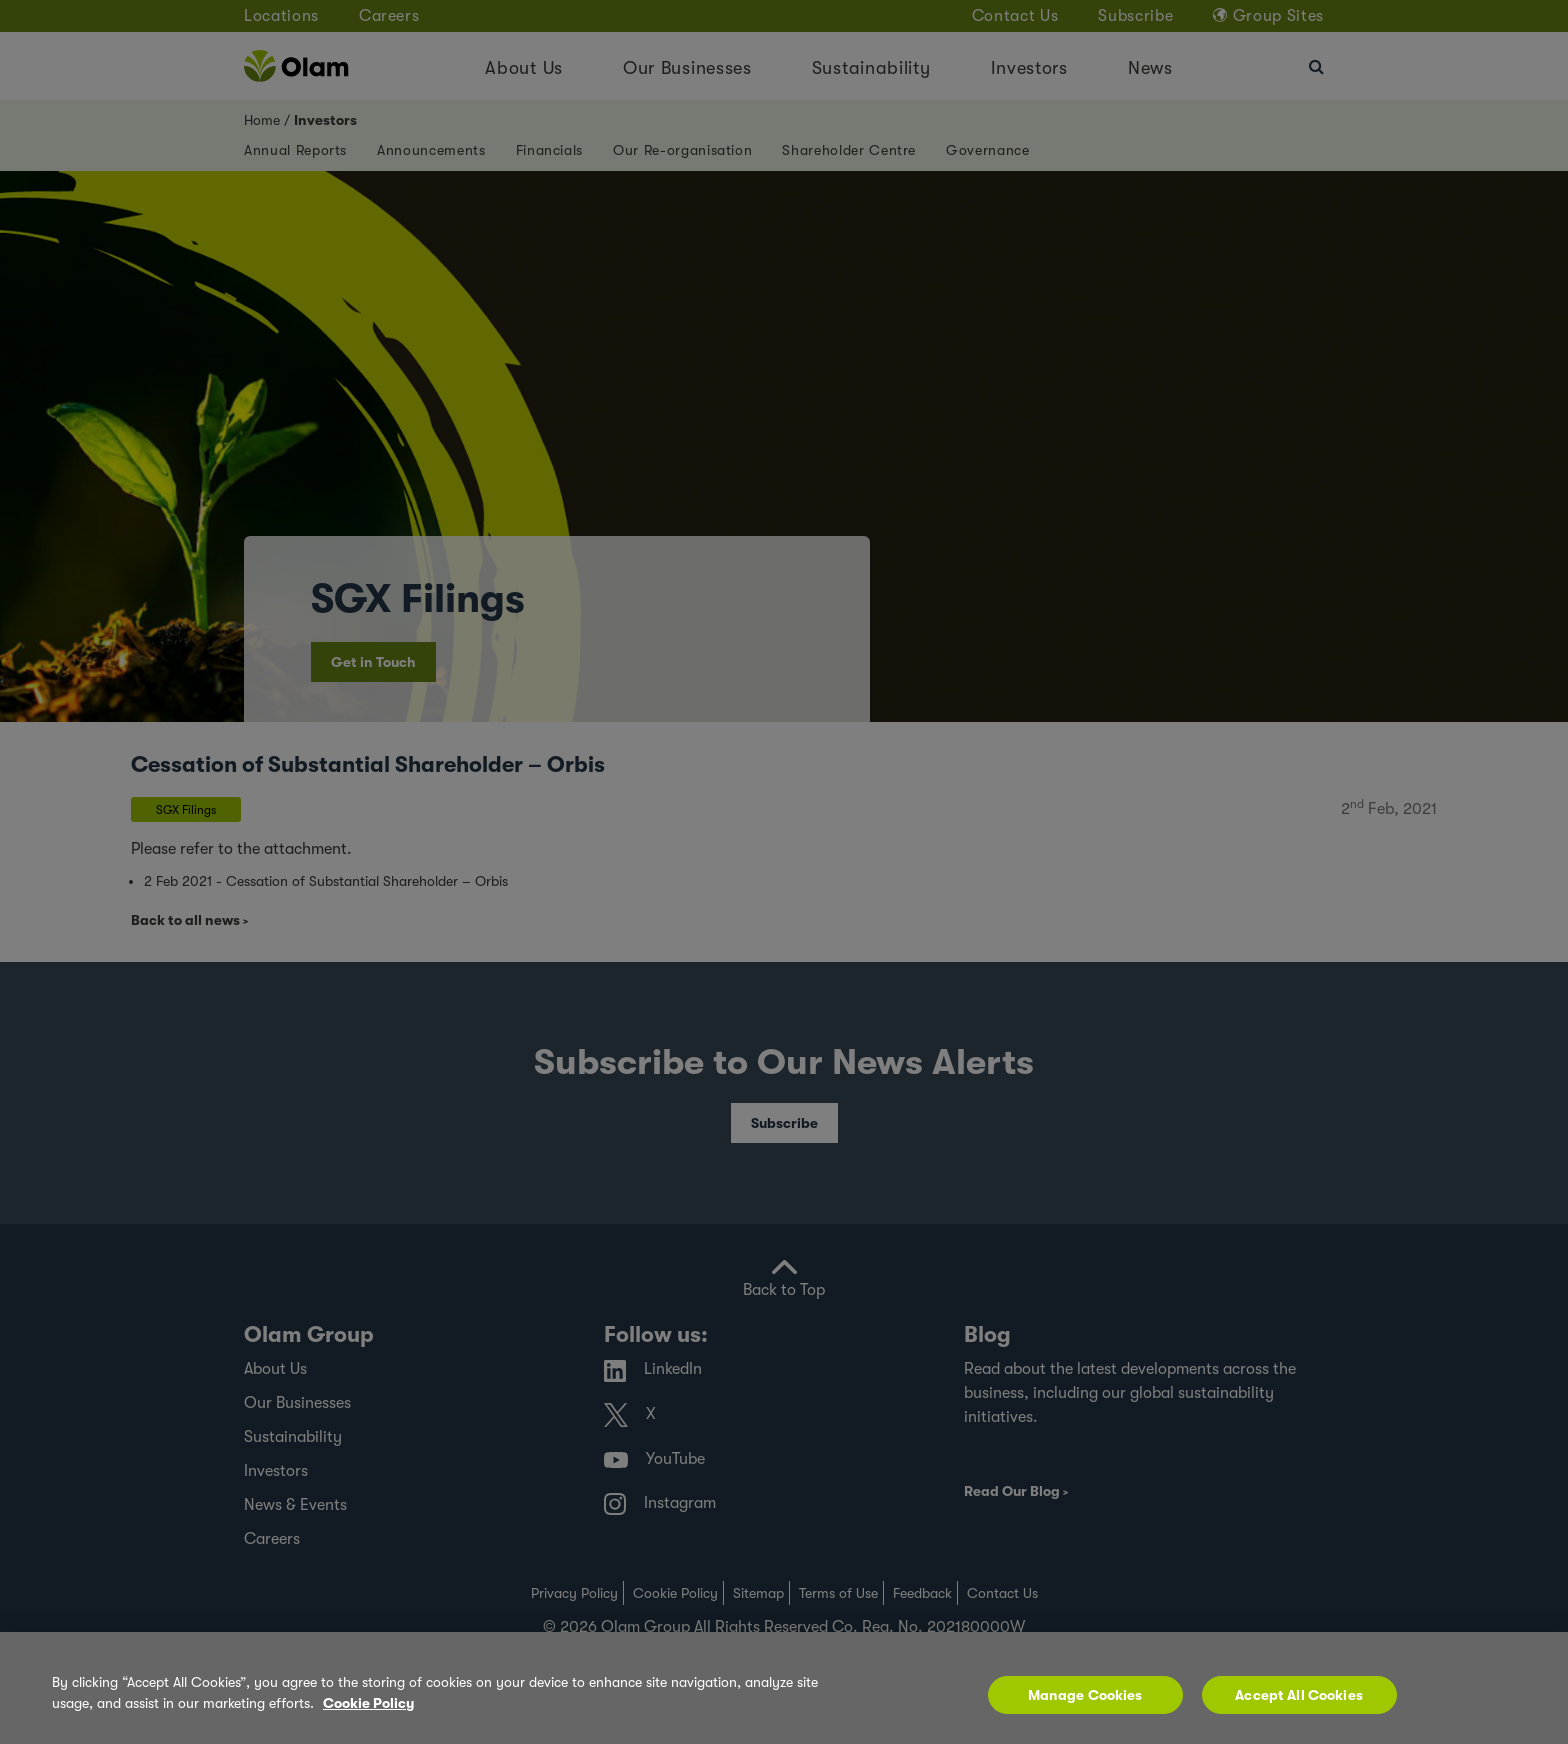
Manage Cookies (1085, 1695)
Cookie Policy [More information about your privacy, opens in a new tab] (368, 1703)
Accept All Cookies (1299, 1695)
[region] (784, 1688)
